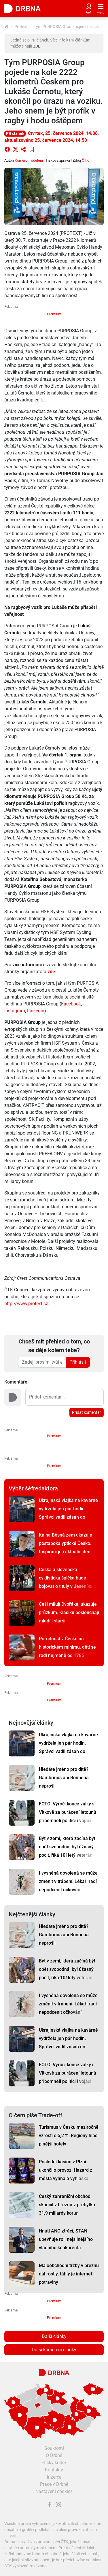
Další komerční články (54, 2349)
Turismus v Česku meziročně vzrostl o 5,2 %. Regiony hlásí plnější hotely (68, 2135)
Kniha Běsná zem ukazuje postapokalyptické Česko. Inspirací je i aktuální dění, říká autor (66, 1547)
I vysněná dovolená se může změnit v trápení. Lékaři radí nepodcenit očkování (68, 1881)
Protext (21, 26)
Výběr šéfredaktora (33, 1488)
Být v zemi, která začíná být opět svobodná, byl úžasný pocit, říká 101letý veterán (67, 1847)
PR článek (15, 133)
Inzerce (54, 2477)
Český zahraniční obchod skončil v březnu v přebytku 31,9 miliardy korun (67, 2205)
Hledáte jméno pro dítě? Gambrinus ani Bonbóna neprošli (64, 1778)
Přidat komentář (86, 1412)
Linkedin (35, 1011)
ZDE (36, 46)
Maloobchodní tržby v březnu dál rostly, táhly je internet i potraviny (69, 2274)
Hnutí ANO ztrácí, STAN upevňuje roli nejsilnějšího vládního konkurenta (66, 2239)
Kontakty (54, 2470)
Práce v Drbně (54, 2484)
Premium (54, 314)
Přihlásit (77, 1362)
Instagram (14, 1011)
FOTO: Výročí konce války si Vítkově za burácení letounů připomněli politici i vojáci (67, 1812)
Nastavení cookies (54, 2491)
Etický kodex (54, 2462)
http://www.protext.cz (26, 1303)
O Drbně (54, 2455)
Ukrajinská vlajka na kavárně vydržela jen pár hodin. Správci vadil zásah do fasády (68, 1513)
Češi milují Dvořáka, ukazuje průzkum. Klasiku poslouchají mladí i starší (69, 1612)
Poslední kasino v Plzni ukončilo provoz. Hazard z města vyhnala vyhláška (65, 2170)
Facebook (71, 1004)
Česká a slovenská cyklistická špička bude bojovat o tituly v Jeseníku (65, 1578)
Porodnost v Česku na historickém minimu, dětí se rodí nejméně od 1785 (67, 1647)
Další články (54, 2336)
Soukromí (54, 2448)
